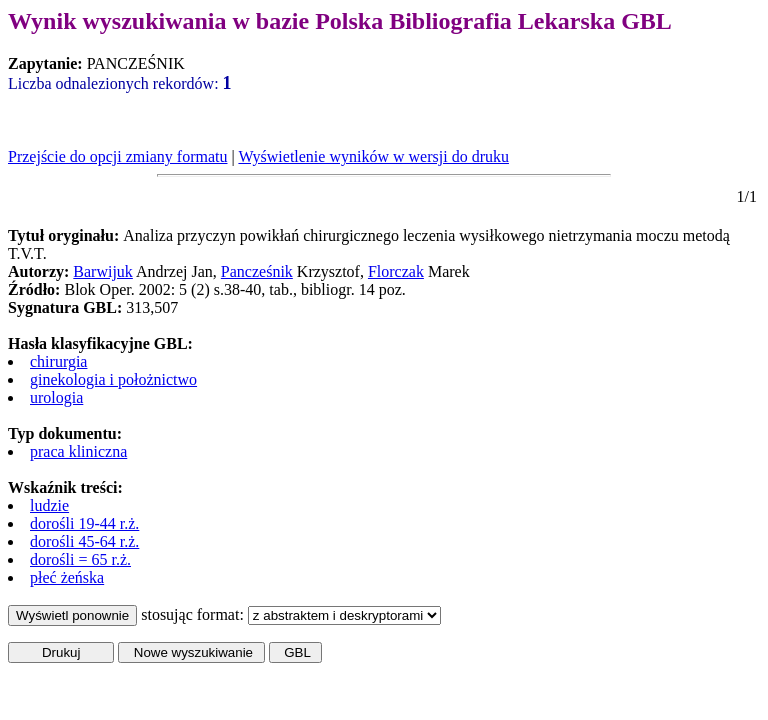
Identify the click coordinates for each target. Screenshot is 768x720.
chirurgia (58, 361)
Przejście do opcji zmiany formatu (117, 156)
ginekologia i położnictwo (113, 379)
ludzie (49, 505)
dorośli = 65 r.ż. (80, 559)
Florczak (396, 271)
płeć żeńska (67, 577)
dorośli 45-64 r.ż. (84, 541)
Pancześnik (257, 271)
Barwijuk (103, 271)
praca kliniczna (78, 451)
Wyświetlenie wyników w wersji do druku (373, 156)
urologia (56, 397)
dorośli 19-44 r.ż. (84, 523)
